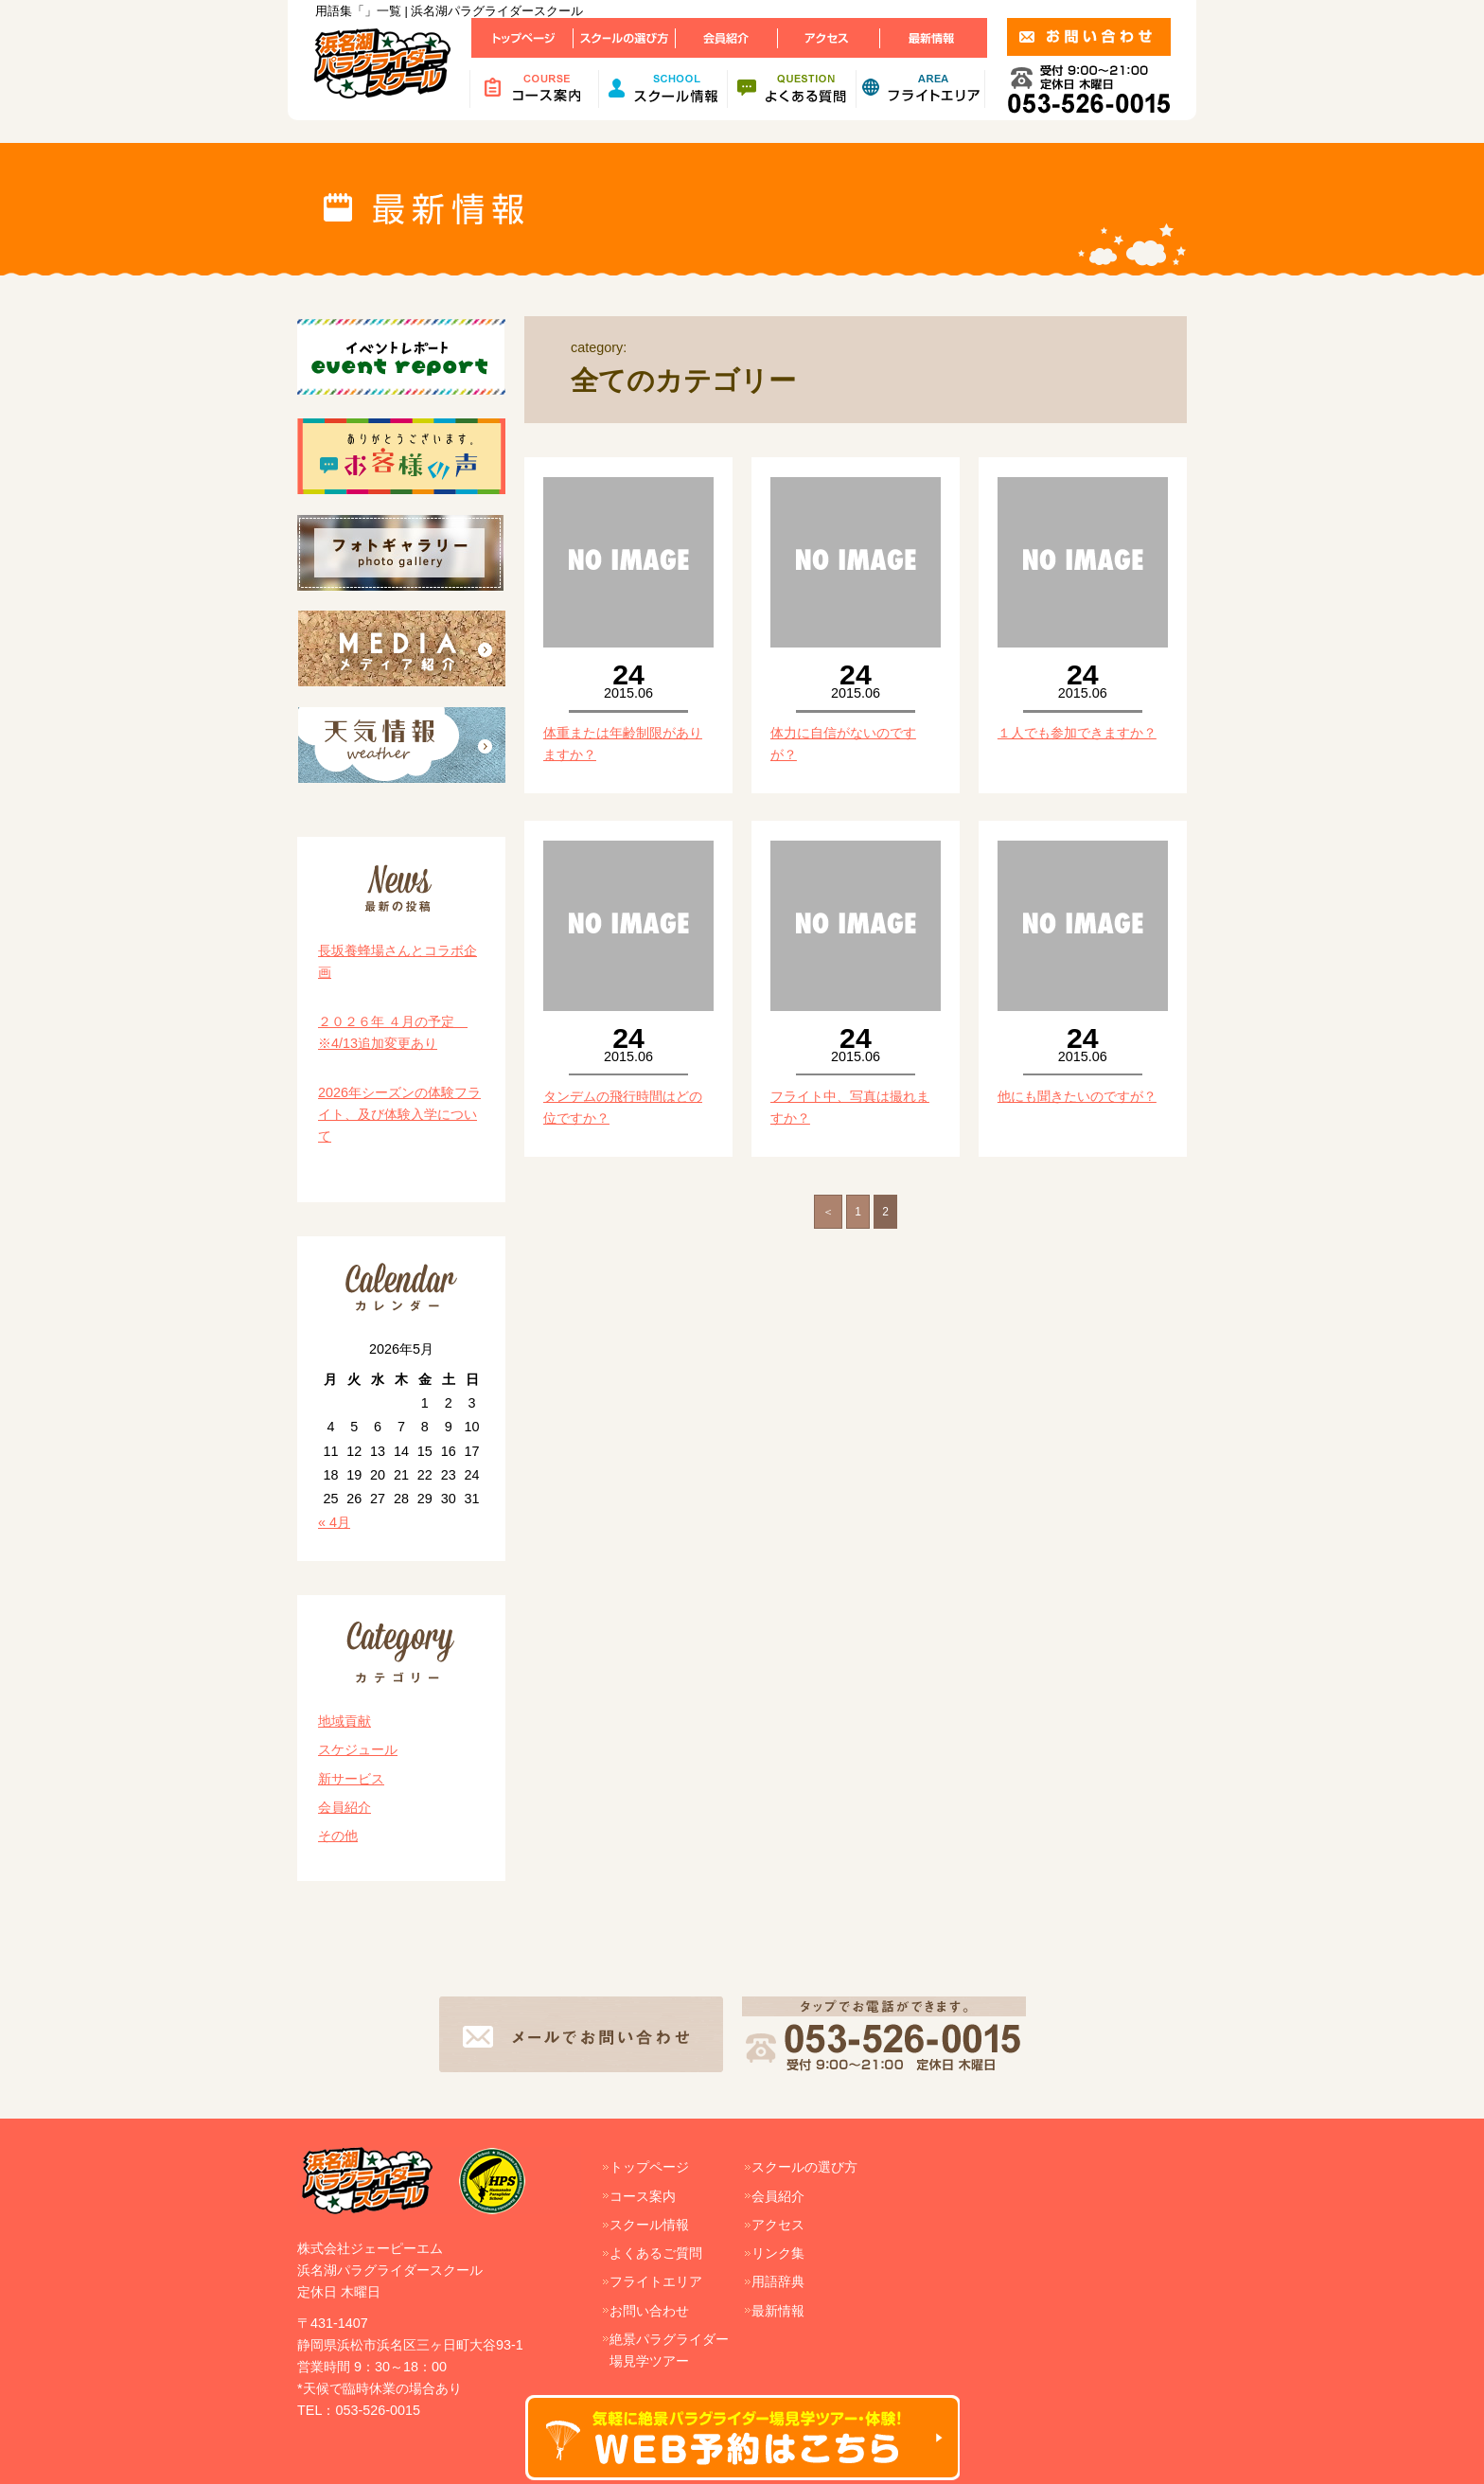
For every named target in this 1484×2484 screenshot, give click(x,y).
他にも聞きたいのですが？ (1077, 1096)
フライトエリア (656, 2281)
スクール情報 (649, 2224)
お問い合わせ (649, 2310)
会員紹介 (344, 1807)
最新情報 (777, 2310)
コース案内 (643, 2196)
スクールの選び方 (804, 2166)
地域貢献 (344, 1721)
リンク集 (777, 2253)
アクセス (777, 2224)
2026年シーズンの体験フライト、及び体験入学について (399, 1114)
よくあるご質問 (656, 2253)
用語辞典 (777, 2281)
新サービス (351, 1778)
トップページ (649, 2166)
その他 (338, 1835)
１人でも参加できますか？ (1077, 732)
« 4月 (334, 1522)
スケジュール (358, 1749)
